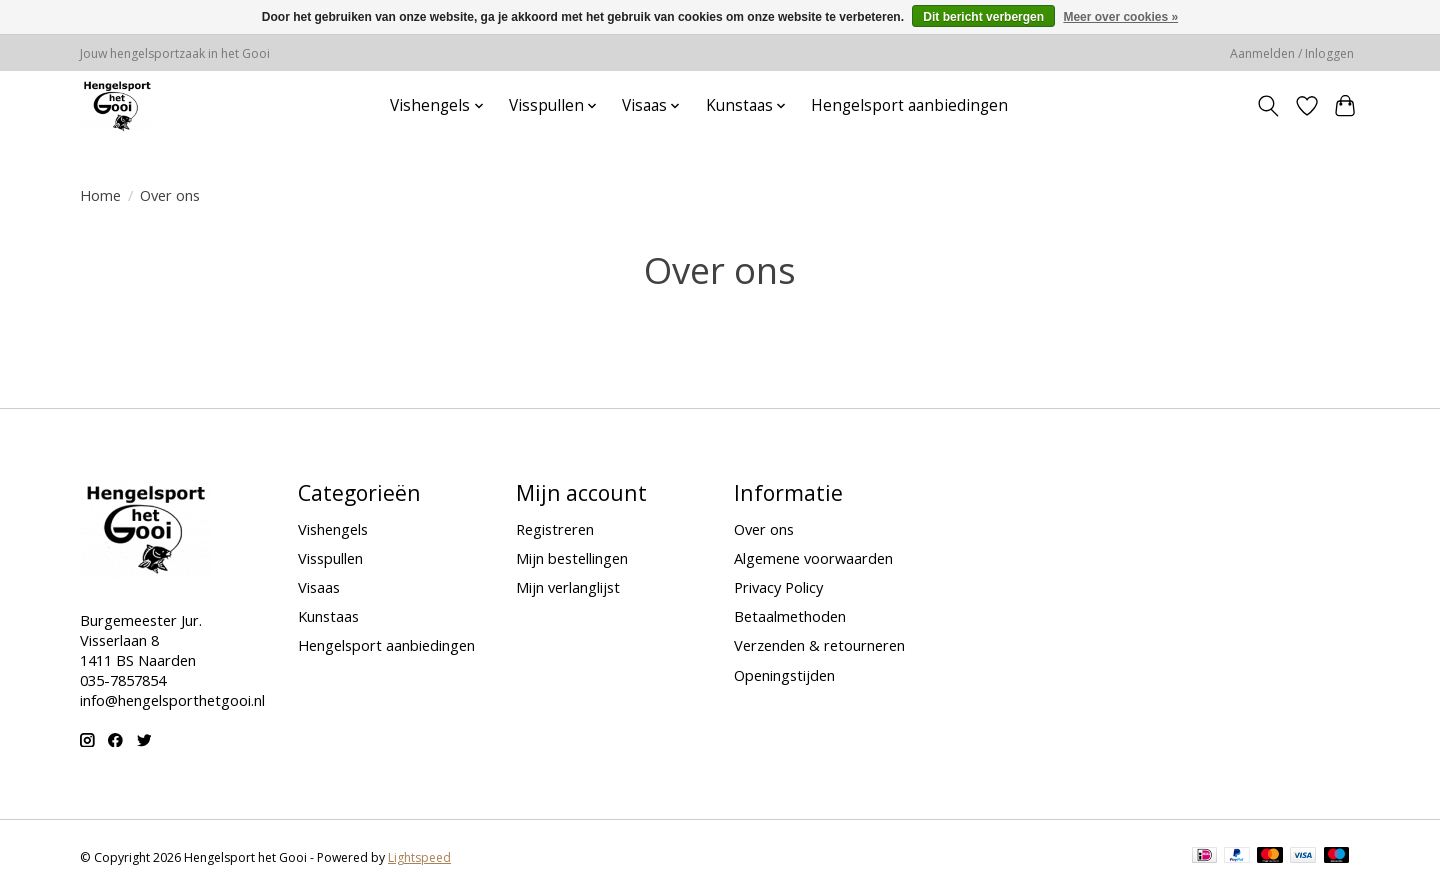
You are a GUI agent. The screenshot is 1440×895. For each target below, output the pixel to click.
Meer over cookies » (1120, 17)
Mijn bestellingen (572, 558)
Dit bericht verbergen (983, 17)
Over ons (764, 529)
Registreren (555, 529)
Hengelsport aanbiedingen (909, 105)
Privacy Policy (778, 587)
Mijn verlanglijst (568, 587)
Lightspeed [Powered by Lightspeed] (419, 857)
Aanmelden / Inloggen (1292, 53)
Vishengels (333, 529)
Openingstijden (784, 675)
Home (100, 195)
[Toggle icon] (1268, 106)
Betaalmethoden (790, 616)
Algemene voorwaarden (813, 558)
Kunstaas (328, 616)
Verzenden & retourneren (819, 645)
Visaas (319, 587)
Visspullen (330, 558)
